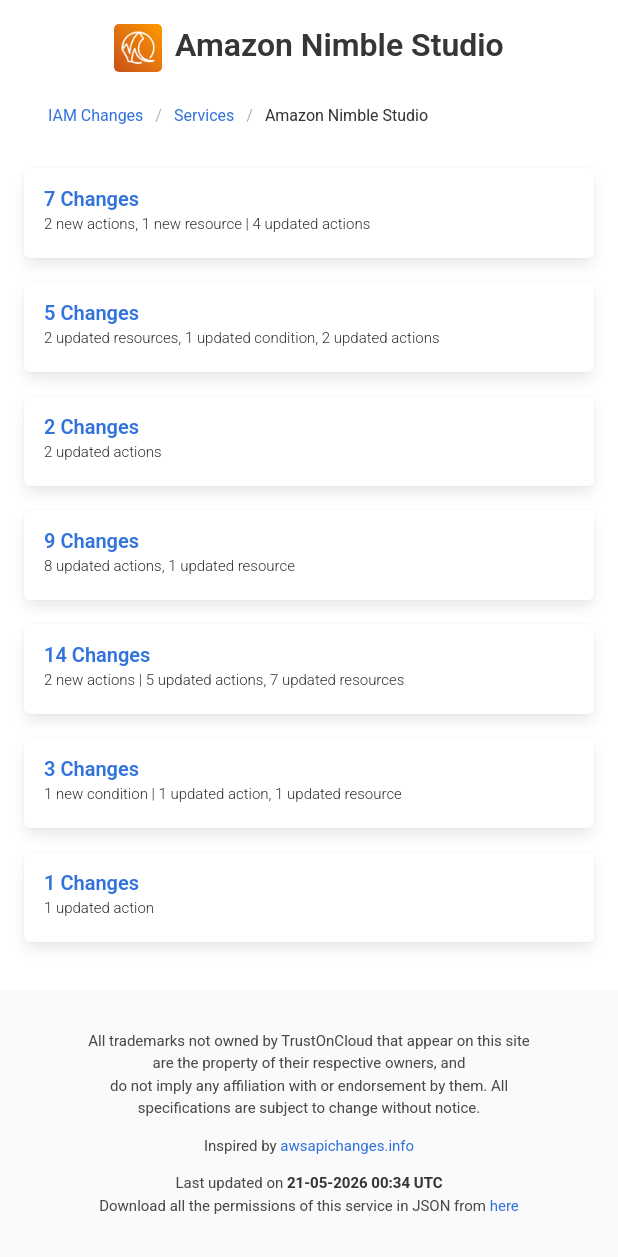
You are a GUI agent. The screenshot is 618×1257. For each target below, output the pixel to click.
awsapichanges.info (347, 1146)
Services (204, 115)
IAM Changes (95, 115)
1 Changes (91, 883)
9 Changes (91, 541)
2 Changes (91, 427)
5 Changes (91, 313)
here (504, 1206)
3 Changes (91, 769)
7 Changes (91, 199)
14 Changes (97, 655)
